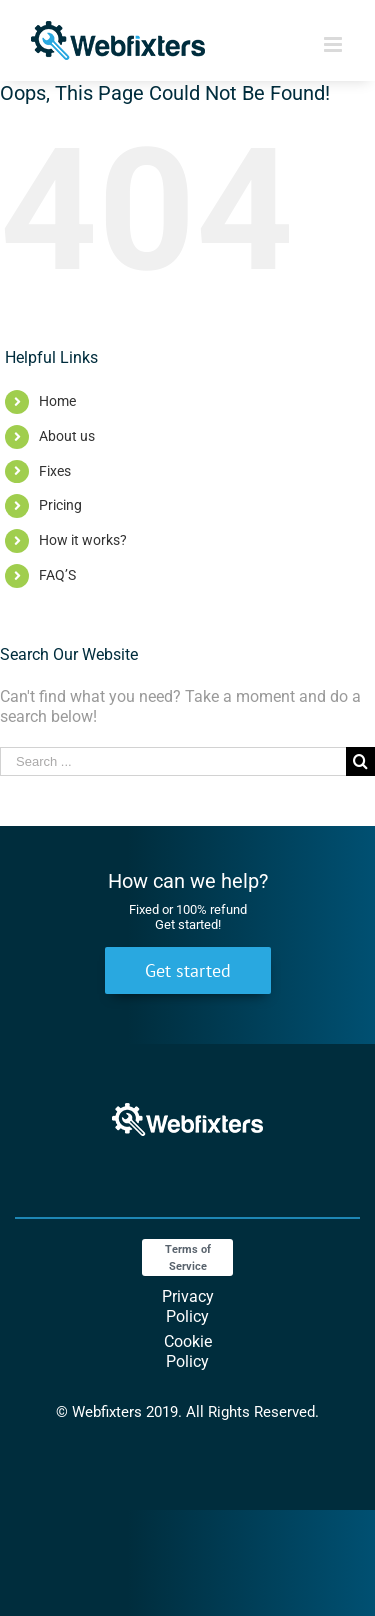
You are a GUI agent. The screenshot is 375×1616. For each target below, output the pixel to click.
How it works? (83, 540)
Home (57, 401)
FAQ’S (57, 575)
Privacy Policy (188, 1306)
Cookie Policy (188, 1351)
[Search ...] (173, 761)
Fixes (55, 471)
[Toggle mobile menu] (334, 44)
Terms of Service (188, 1258)
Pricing (60, 505)
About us (67, 436)
